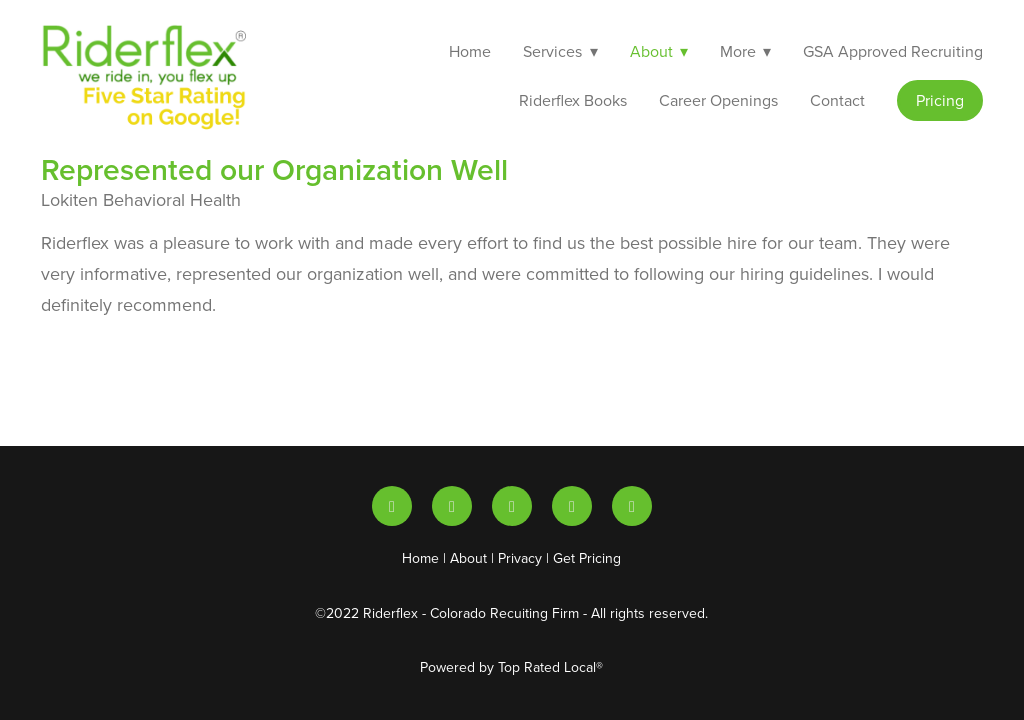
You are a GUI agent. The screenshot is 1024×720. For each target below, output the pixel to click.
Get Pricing (587, 558)
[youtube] (452, 506)
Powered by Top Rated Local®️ (511, 667)
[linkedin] (392, 506)
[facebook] (632, 506)
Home (470, 51)
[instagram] (572, 506)
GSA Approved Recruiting (893, 51)
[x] (512, 506)
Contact (837, 100)
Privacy (520, 558)
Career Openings (718, 100)
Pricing (940, 100)
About (468, 558)
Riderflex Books (573, 100)
